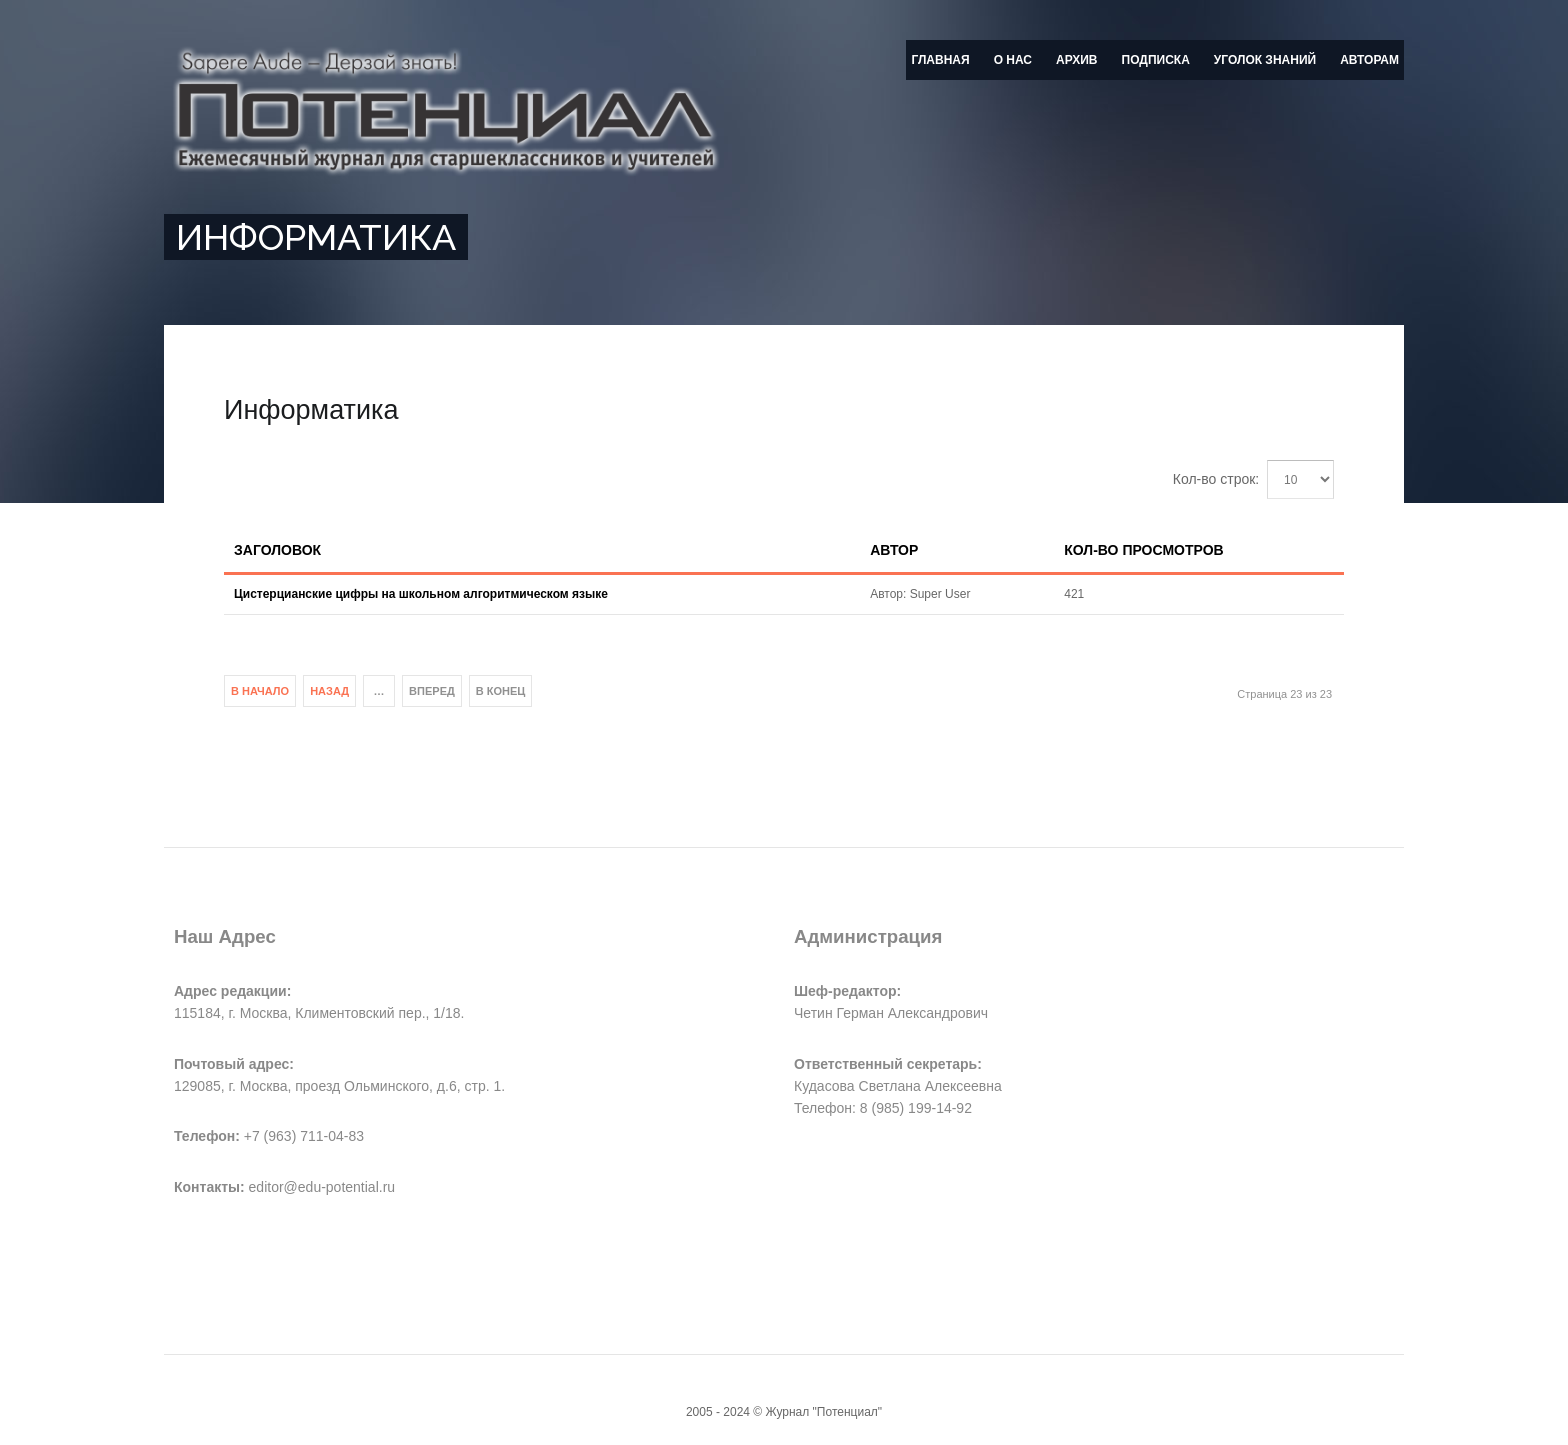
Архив (1077, 60)
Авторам (1369, 60)
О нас (1013, 60)
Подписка (1156, 60)
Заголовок (277, 550)
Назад (329, 691)
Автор (894, 550)
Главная (940, 60)
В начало (260, 691)
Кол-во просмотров (1143, 550)
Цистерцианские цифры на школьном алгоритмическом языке (421, 594)
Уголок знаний (1265, 60)
